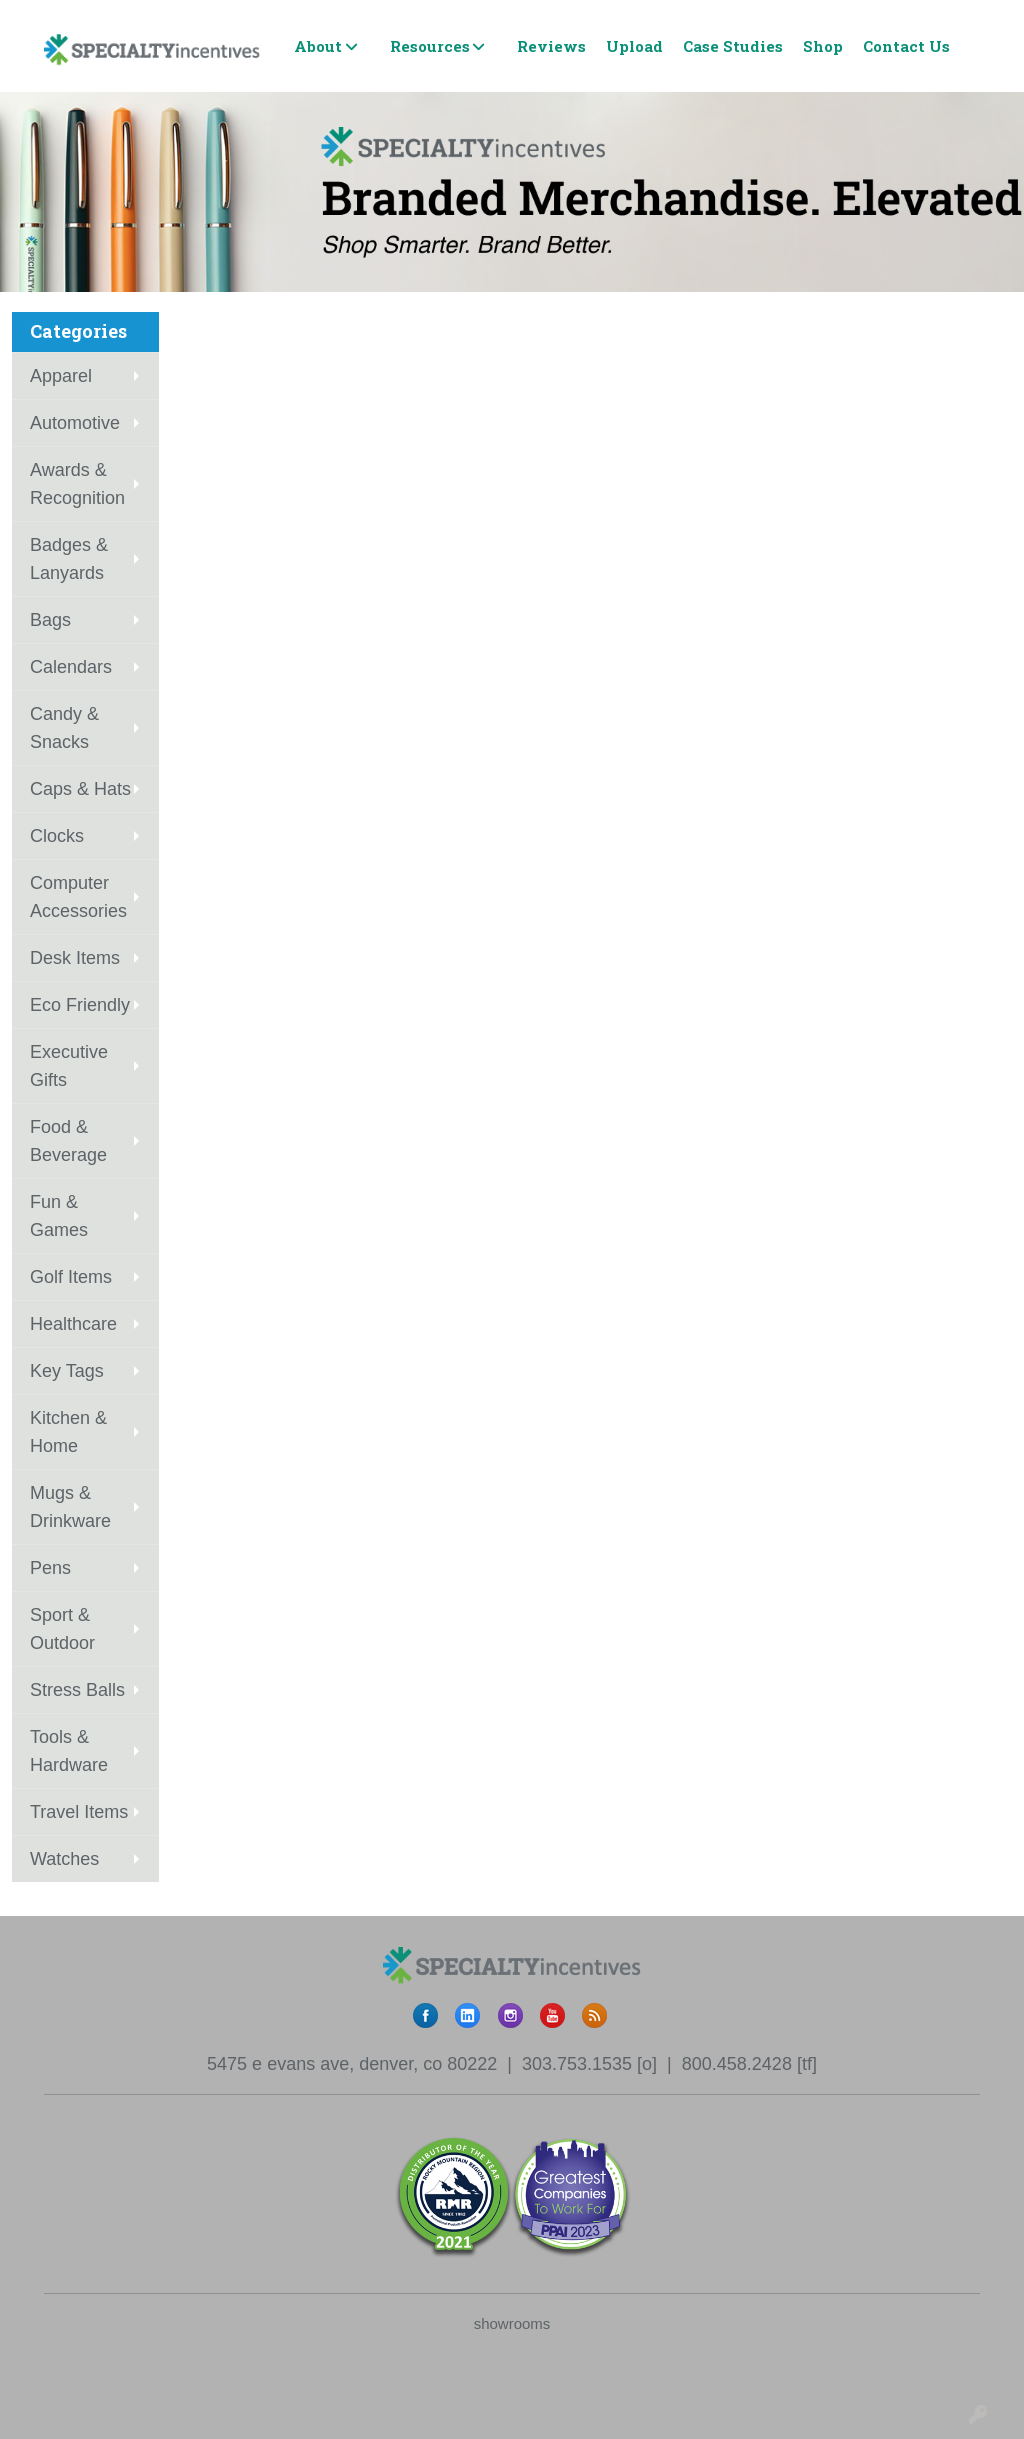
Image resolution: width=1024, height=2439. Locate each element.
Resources (430, 46)
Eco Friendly (80, 1005)
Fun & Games (59, 1216)
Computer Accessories (78, 897)
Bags (50, 620)
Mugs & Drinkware (70, 1507)
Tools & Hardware (69, 1751)
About (318, 46)
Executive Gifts (69, 1066)
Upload (634, 46)
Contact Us (906, 46)
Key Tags (67, 1371)
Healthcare (73, 1324)
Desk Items (75, 958)
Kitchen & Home (68, 1432)
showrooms (512, 2323)
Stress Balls (77, 1690)
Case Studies (733, 46)
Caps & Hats (80, 789)
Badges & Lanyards (69, 559)
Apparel (61, 376)
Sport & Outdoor (62, 1629)
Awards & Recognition (77, 484)
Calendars (71, 667)
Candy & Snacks (64, 728)
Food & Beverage (68, 1141)
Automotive (75, 423)
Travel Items (79, 1812)
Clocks (57, 836)
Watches (64, 1859)
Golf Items (71, 1277)
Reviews (551, 46)
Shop (823, 46)
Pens (50, 1568)
